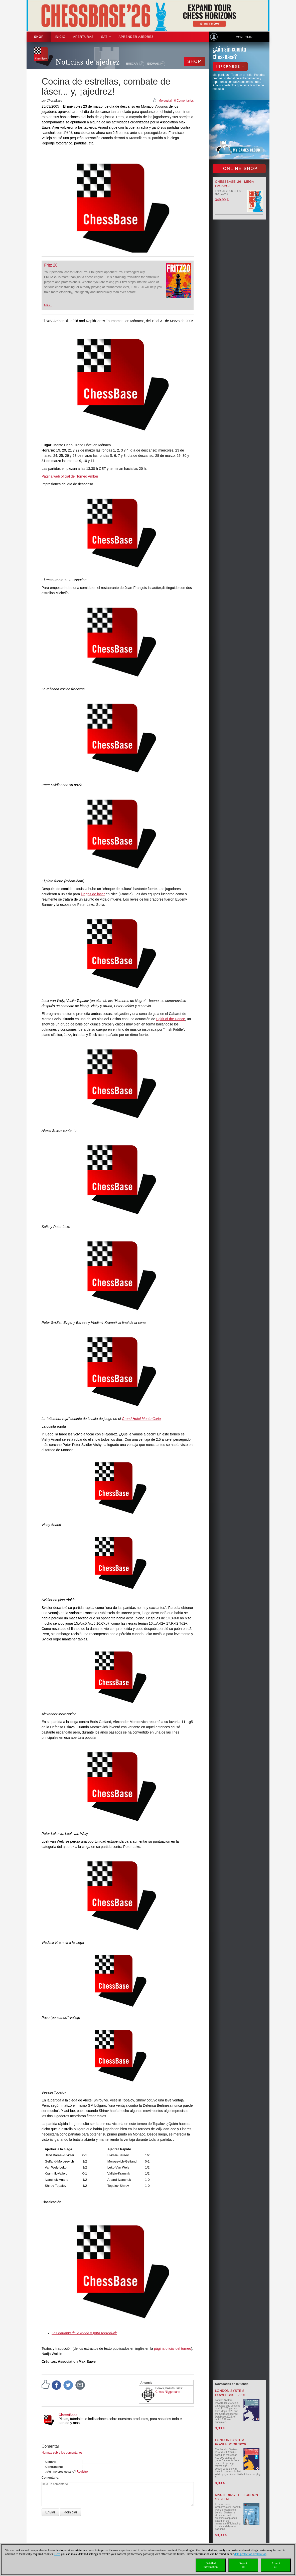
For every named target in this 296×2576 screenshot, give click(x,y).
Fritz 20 (50, 265)
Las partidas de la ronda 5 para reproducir (84, 2333)
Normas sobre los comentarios (62, 2452)
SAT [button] (106, 37)
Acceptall (275, 2565)
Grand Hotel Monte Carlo (141, 1419)
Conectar (244, 37)
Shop (39, 37)
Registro (82, 2471)
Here (57, 2554)
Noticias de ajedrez (88, 62)
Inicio (60, 37)
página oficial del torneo (172, 2348)
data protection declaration (250, 2554)
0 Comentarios (184, 100)
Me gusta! (165, 100)
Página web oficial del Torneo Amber (70, 476)
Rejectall (243, 2565)
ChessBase (68, 2415)
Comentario (50, 2477)
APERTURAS (83, 37)
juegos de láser (93, 894)
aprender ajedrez (136, 37)
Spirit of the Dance (170, 1019)
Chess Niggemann (168, 2392)
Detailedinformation (211, 2565)
